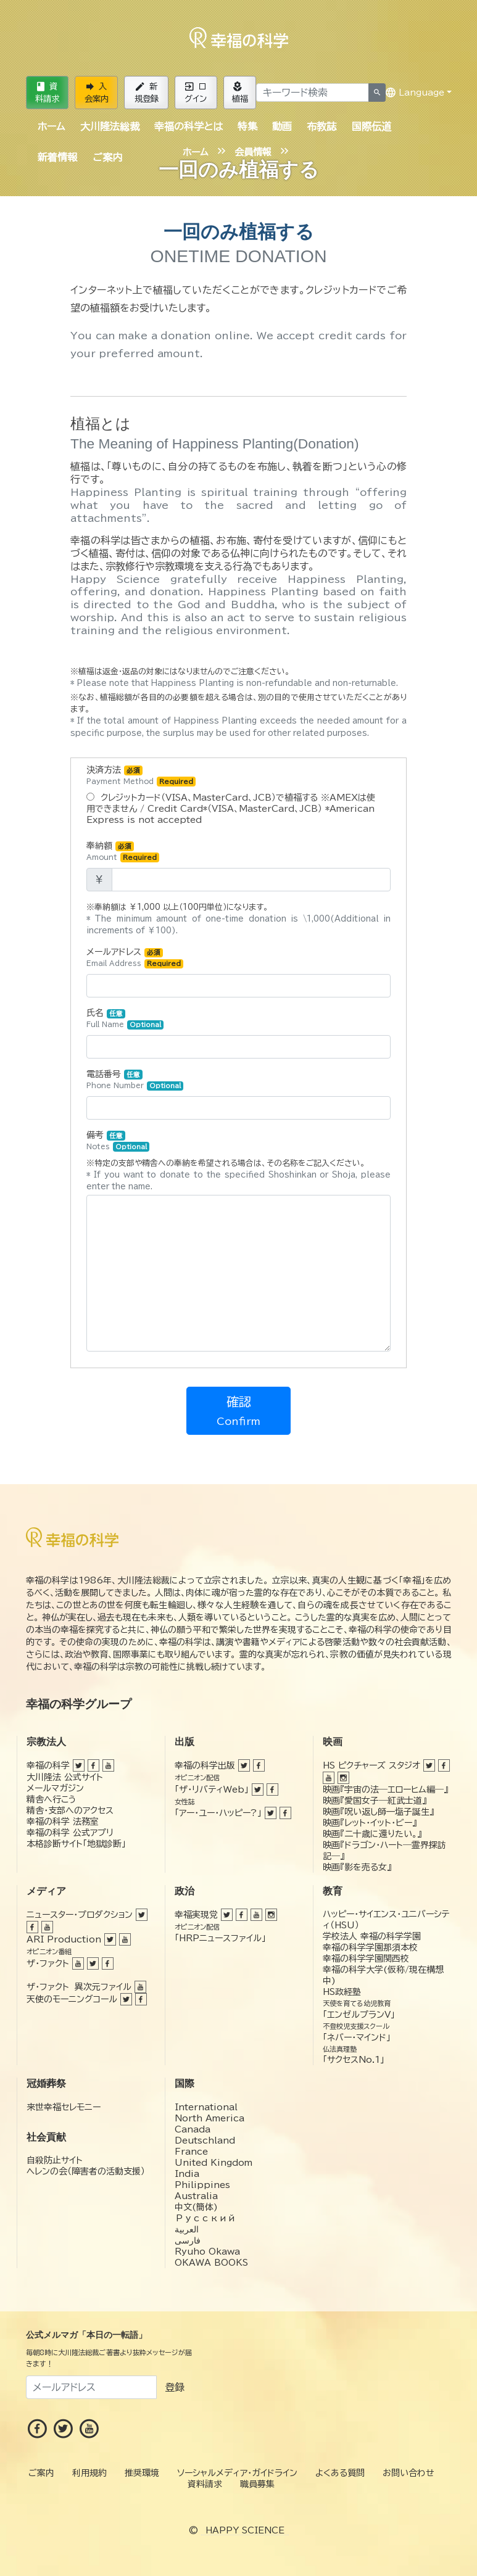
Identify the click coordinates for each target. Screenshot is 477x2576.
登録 (175, 2387)
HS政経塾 (342, 1992)
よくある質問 (340, 2473)
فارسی (188, 2240)
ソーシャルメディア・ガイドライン (237, 2473)
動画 (282, 126)
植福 (240, 93)
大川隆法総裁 (109, 126)
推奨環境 (142, 2473)
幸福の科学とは (188, 126)
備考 (117, 1141)
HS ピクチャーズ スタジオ (371, 1765)
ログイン (196, 92)
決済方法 (141, 776)
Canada (192, 2129)
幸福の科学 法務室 (63, 1821)
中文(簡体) (196, 2207)
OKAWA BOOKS (211, 2262)
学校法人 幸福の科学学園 (372, 1936)
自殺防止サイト (55, 2160)
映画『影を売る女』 (357, 1867)
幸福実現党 (196, 1914)
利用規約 (89, 2473)
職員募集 (257, 2484)
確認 (238, 1410)
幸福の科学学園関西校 (366, 1958)
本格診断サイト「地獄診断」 (76, 1843)
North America (209, 2118)
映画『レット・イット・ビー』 (370, 1822)
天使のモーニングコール (72, 1999)
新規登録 (147, 92)
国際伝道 (371, 126)
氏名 (125, 1019)
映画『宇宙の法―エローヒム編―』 (385, 1789)
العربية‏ (187, 2229)
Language (415, 92)
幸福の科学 (48, 1765)
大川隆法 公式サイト (65, 1777)
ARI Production (64, 1939)
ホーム (51, 126)
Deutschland (205, 2140)
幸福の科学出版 (205, 1765)
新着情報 (57, 157)
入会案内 (97, 92)
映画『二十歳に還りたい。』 (372, 1834)
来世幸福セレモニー (64, 2107)
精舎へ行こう (52, 1799)
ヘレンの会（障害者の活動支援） (86, 2171)
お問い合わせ (408, 2473)
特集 (247, 126)
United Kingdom (213, 2162)
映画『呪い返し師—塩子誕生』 (378, 1811)
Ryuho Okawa (207, 2251)
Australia (196, 2196)
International (206, 2107)
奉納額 (122, 851)
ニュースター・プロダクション (80, 1914)
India (187, 2173)
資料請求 (47, 92)
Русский (205, 2218)
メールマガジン (55, 1788)
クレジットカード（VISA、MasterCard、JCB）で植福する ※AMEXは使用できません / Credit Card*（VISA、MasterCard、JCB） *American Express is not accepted (230, 808)
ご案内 (107, 157)
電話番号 (134, 1080)
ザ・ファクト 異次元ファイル (79, 1987)
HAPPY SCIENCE (244, 2530)
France (191, 2151)
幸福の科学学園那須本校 (370, 1947)
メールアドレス (134, 957)
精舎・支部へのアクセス (70, 1810)
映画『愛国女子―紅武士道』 (374, 1800)
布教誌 (321, 126)
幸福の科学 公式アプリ (70, 1832)
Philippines (202, 2185)
